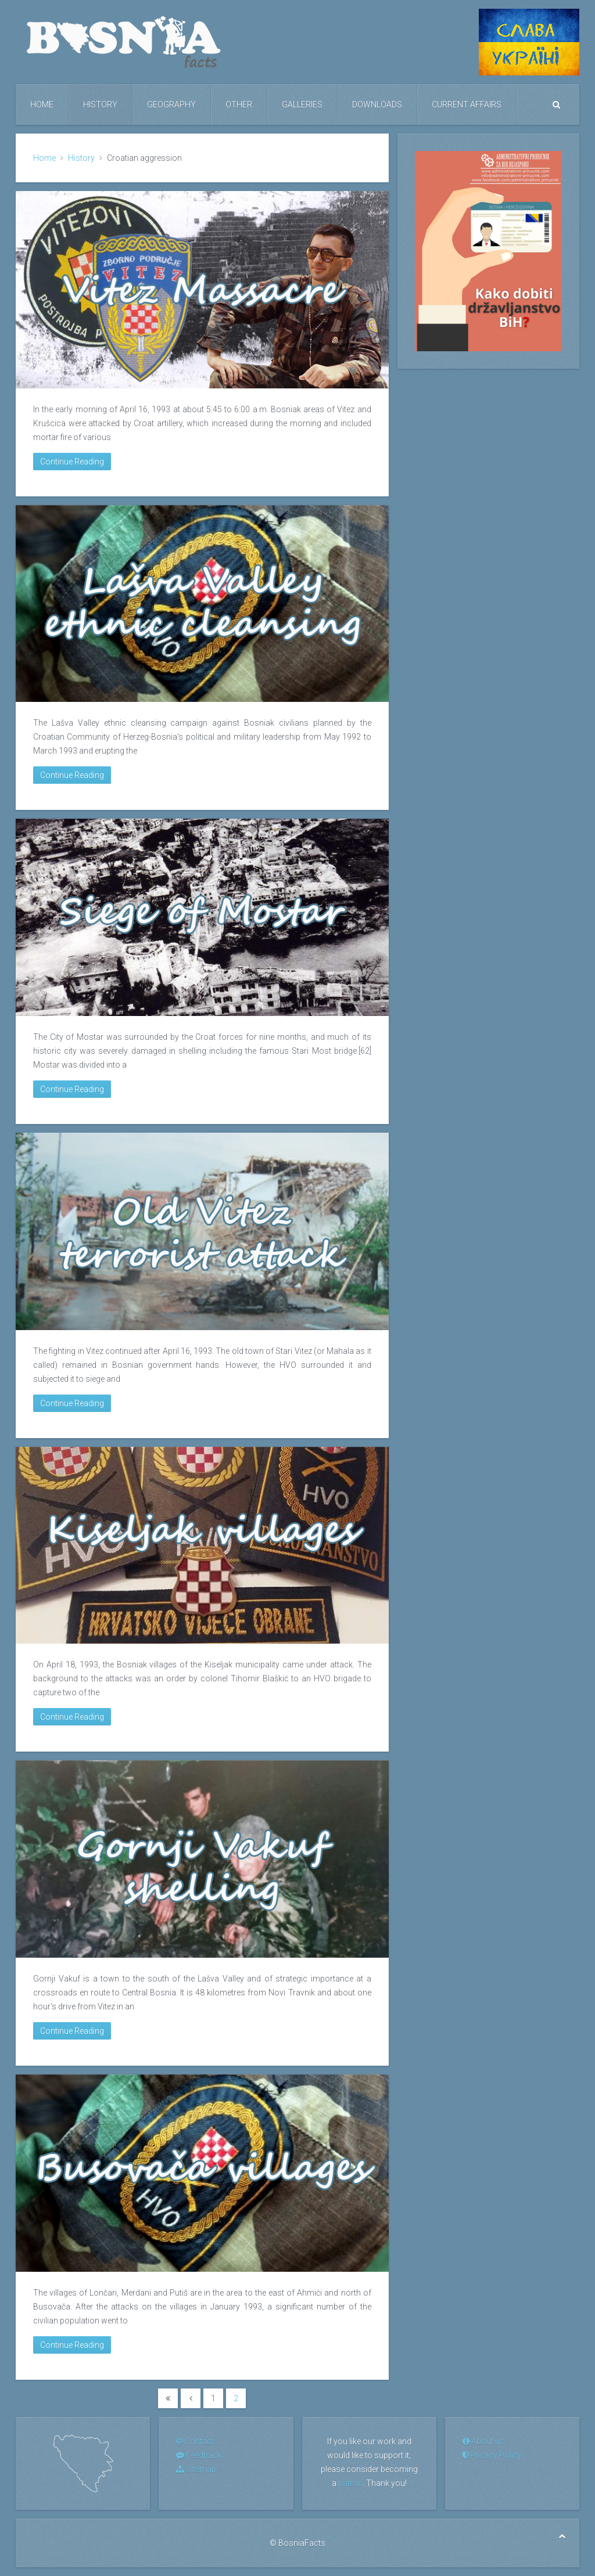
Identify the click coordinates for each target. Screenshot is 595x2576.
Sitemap (196, 2469)
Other (238, 104)
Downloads (377, 104)
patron (350, 2483)
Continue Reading (72, 461)
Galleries (302, 104)
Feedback (198, 2455)
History (100, 104)
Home (41, 104)
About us (483, 2441)
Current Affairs (466, 104)
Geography (171, 104)
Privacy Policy (492, 2455)
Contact (195, 2441)
